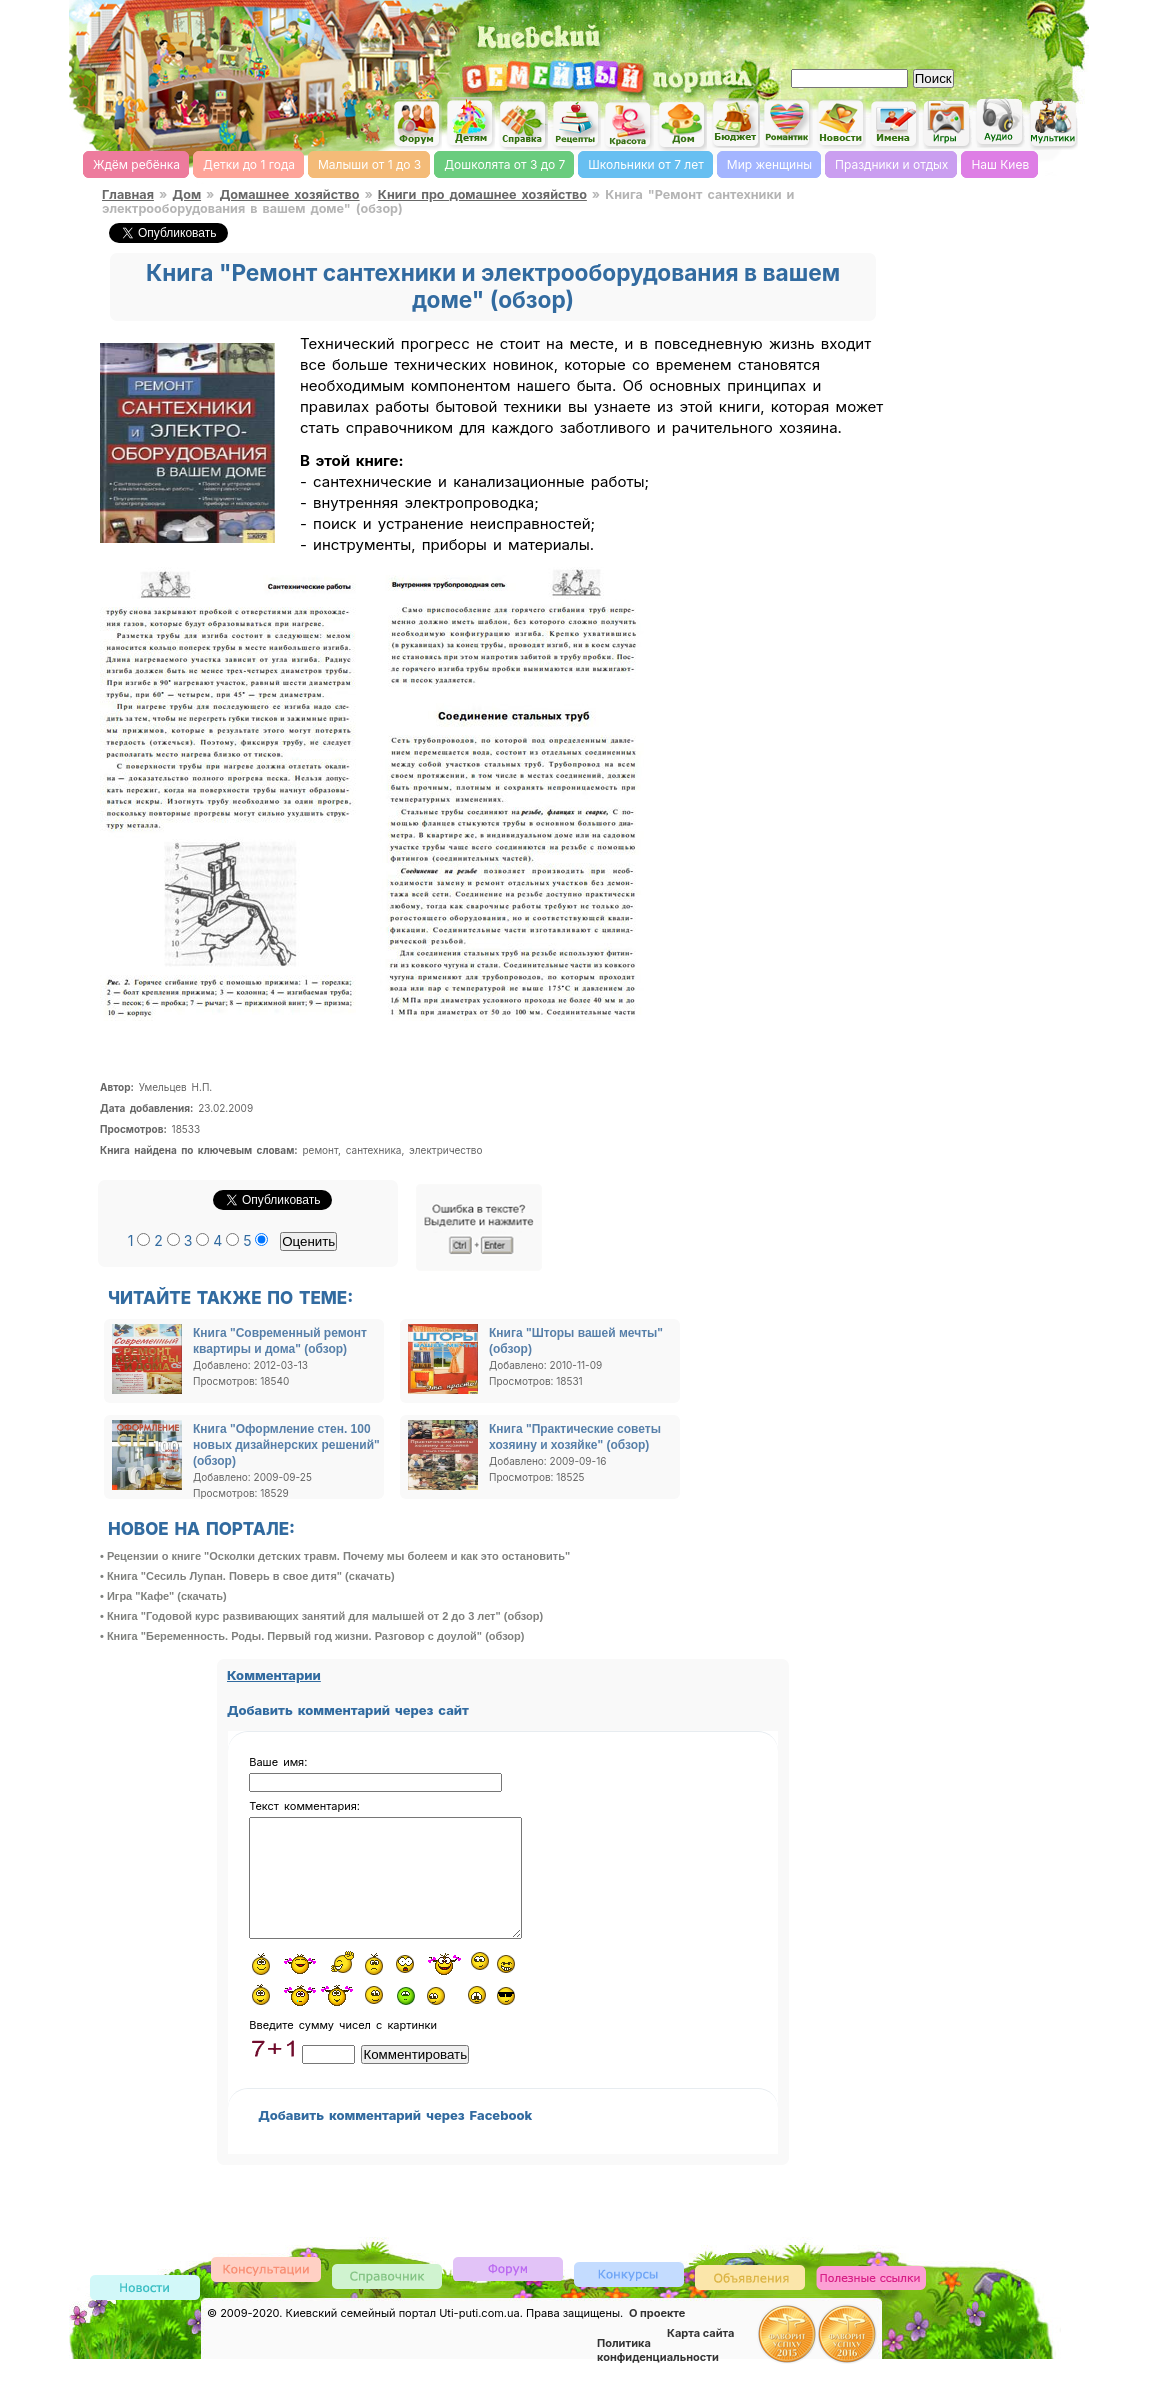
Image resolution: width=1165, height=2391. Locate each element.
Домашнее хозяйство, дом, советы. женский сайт (682, 125)
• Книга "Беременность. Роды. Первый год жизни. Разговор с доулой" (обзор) (312, 1636)
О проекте (657, 2337)
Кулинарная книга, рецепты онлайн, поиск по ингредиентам (576, 124)
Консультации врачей (266, 2292)
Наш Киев (1000, 164)
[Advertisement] (852, 30)
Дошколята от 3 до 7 (504, 164)
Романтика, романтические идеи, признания (788, 123)
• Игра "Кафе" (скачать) (163, 1596)
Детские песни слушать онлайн (1000, 122)
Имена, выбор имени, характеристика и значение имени (894, 125)
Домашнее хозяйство (289, 194)
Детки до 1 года (249, 164)
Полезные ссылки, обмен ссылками (871, 2302)
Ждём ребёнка (136, 164)
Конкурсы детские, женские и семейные (629, 2297)
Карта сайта (700, 2357)
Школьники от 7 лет (645, 164)
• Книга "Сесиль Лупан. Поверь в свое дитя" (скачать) (247, 1576)
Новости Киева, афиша (841, 124)
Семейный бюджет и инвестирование (735, 123)
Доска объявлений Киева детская (750, 2300)
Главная (128, 194)
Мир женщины (769, 164)
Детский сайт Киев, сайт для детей (470, 123)
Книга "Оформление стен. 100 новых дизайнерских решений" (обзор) (286, 1445)
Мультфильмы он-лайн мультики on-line (1053, 123)
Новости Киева (145, 2312)
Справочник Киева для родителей (523, 124)
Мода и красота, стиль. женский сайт (629, 125)
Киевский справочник (387, 2299)
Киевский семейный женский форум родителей (417, 124)
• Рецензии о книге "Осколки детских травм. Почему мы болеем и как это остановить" (335, 1556)
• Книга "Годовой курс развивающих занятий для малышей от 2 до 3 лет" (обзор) (321, 1616)
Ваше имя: (278, 1762)
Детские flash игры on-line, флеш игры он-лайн (947, 123)
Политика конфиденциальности (658, 2374)
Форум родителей (508, 2291)
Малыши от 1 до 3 (369, 164)
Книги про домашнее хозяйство (482, 194)
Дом (186, 194)
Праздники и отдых (891, 164)
